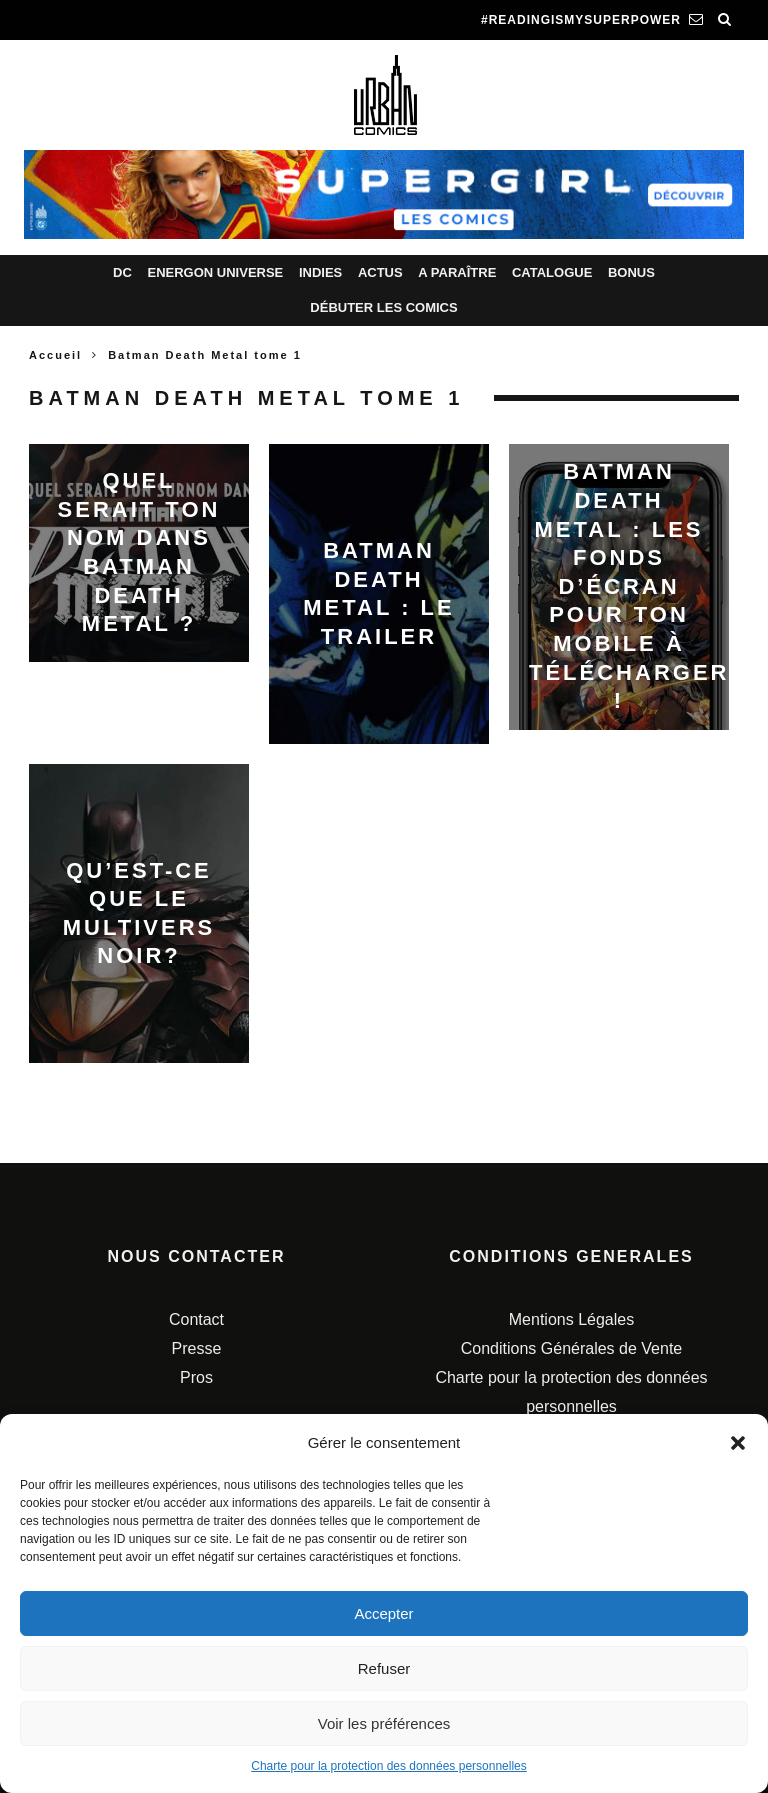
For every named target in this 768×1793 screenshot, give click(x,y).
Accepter (383, 1613)
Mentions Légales (571, 1319)
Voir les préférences (384, 1723)
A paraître (457, 272)
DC (122, 272)
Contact (196, 1319)
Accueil (55, 355)
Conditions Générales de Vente (571, 1348)
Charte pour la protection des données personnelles (389, 1766)
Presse (197, 1348)
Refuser (384, 1668)
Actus (380, 272)
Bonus (631, 272)
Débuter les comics (383, 307)
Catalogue (552, 272)
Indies (320, 272)
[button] (738, 1443)
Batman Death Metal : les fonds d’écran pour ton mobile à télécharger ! (629, 587)
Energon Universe (215, 272)
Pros (196, 1377)
